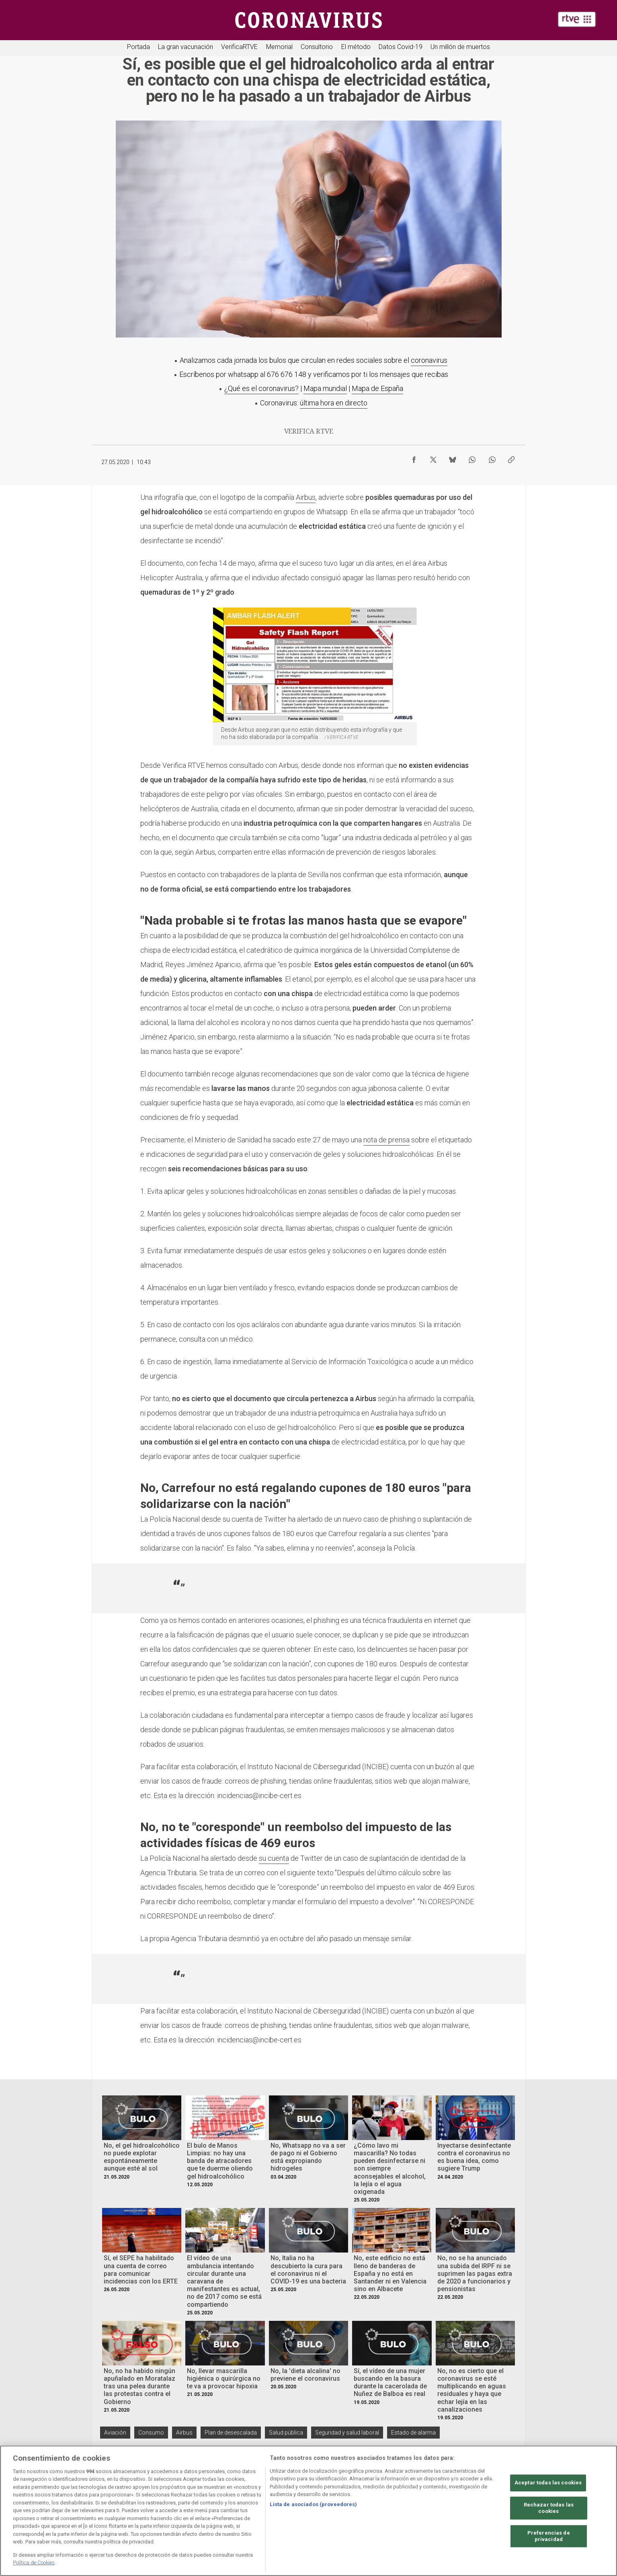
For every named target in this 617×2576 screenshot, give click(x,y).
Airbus (306, 497)
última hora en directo (333, 403)
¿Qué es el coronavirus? (261, 388)
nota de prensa (386, 1140)
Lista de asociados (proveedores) (313, 2504)
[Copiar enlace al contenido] (511, 457)
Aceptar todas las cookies (548, 2483)
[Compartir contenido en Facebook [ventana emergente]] (414, 457)
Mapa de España (377, 388)
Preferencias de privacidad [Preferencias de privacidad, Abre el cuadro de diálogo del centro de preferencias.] (548, 2536)
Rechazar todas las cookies (549, 2508)
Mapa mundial (325, 388)
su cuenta (274, 1858)
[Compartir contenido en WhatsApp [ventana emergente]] (472, 457)
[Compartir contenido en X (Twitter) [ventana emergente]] (433, 457)
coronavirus (429, 360)
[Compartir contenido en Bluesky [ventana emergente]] (452, 457)
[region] (308, 2510)
